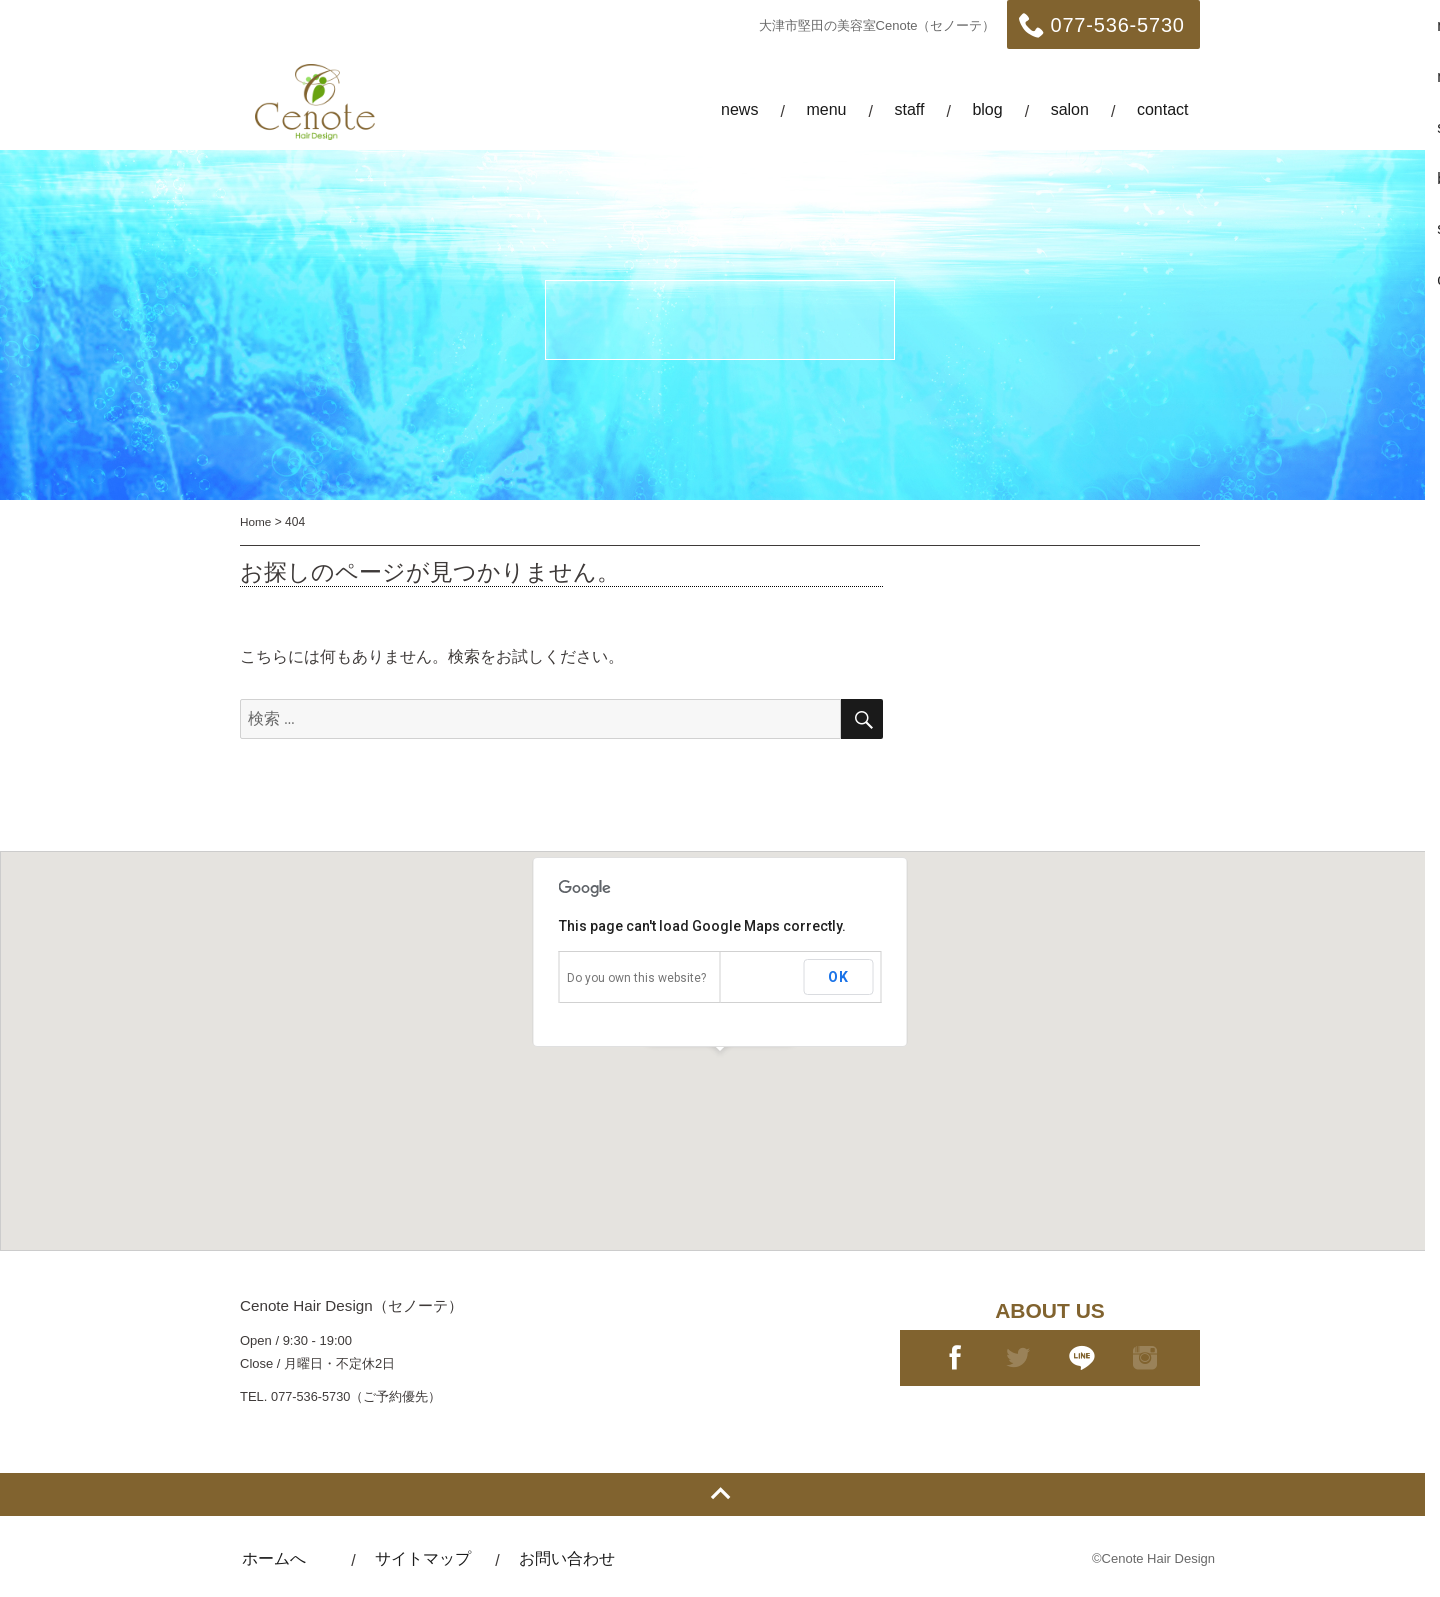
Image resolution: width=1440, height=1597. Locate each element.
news (739, 109)
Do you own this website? (636, 978)
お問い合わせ (578, 1558)
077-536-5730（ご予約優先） (357, 1396)
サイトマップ (430, 1558)
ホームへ (276, 1558)
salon (1070, 109)
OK (838, 977)
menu (826, 109)
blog (987, 109)
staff (909, 109)
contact (1163, 109)
